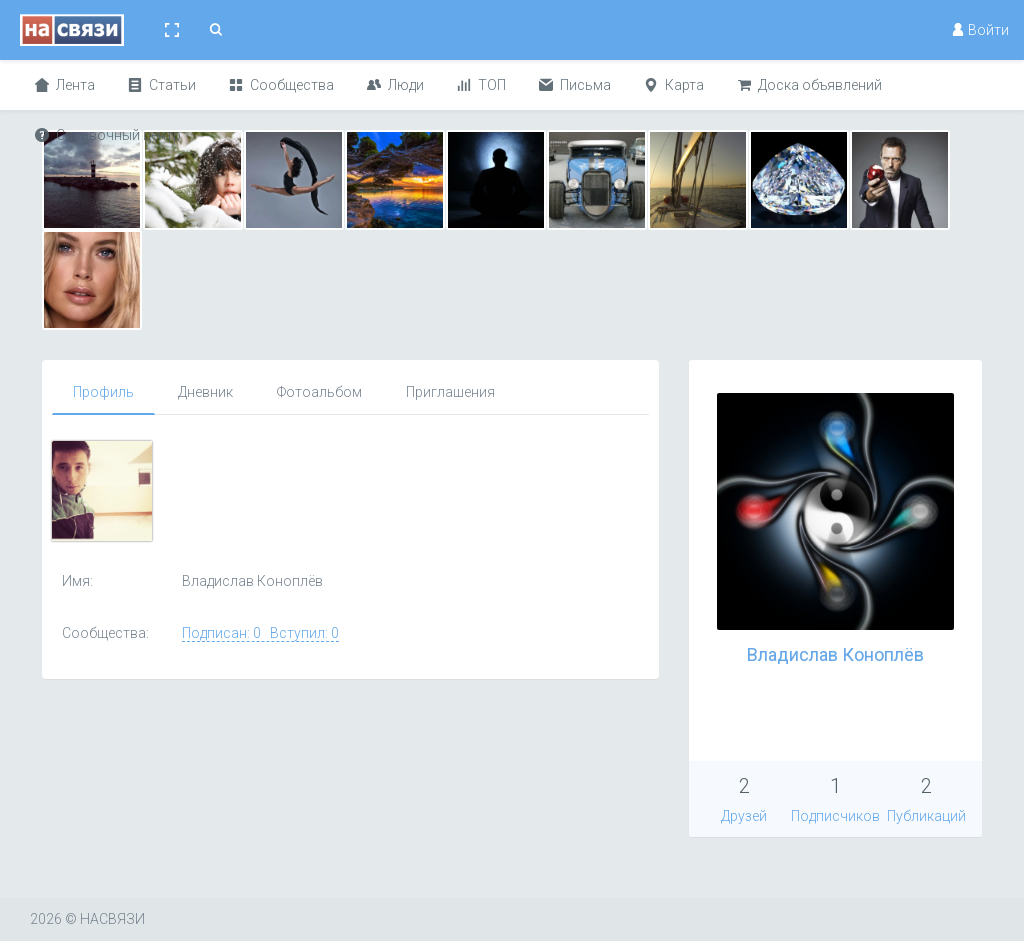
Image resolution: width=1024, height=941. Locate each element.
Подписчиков (835, 816)
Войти (980, 30)
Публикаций (926, 816)
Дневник (205, 392)
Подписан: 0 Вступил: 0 (260, 633)
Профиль (103, 392)
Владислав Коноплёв (835, 654)
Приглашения (450, 392)
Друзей (744, 816)
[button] (172, 30)
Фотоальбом (319, 392)
